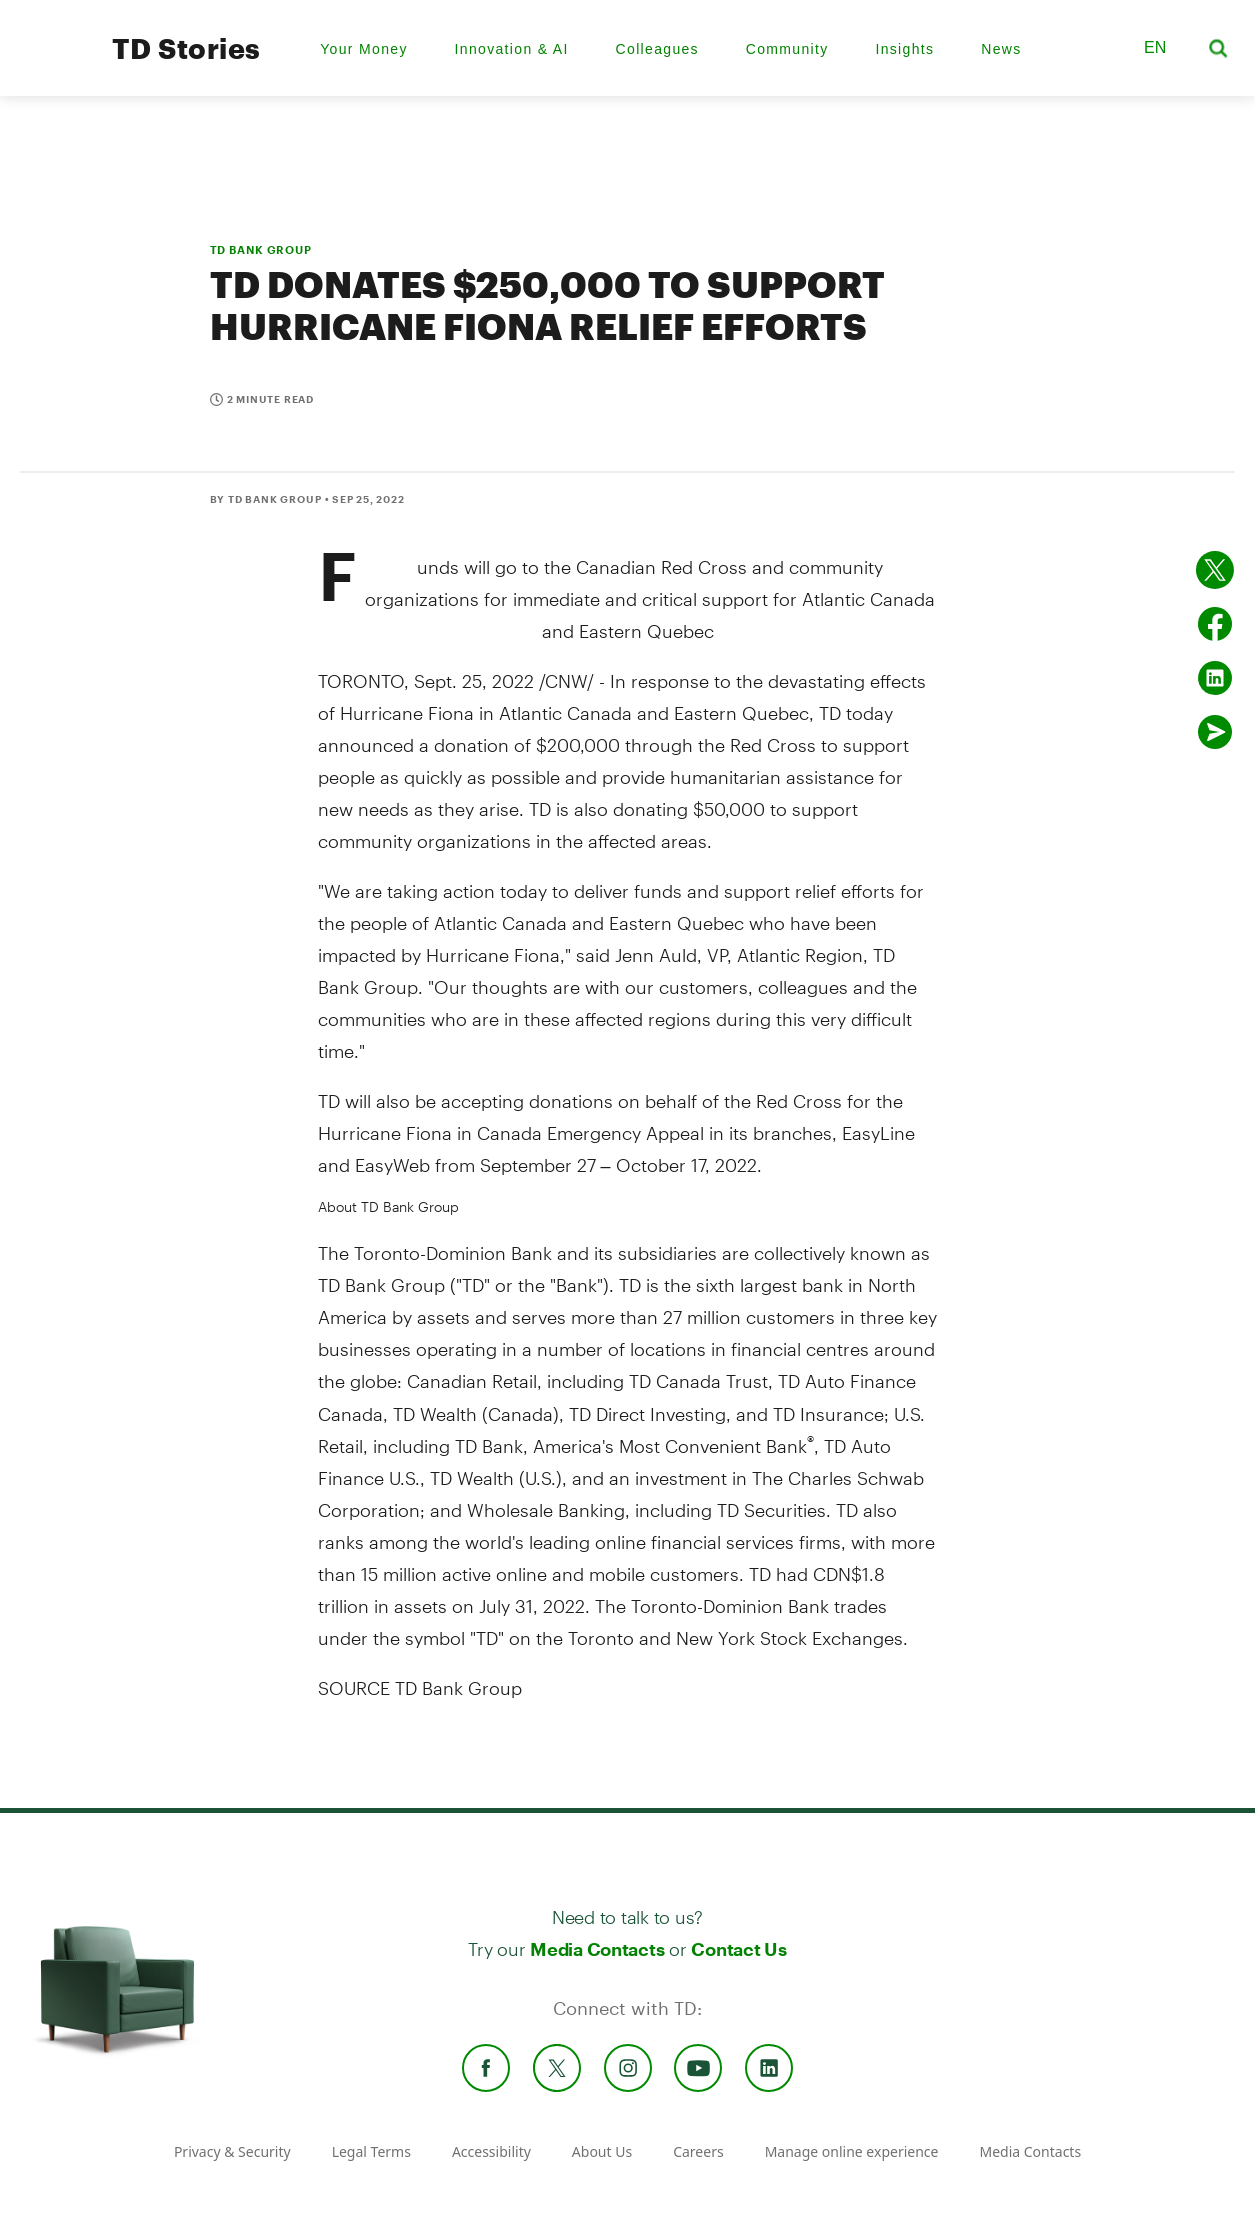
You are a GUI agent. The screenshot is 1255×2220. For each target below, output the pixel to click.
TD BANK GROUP (261, 249)
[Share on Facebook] (1215, 624)
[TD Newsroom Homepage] (51, 65)
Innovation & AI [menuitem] (512, 49)
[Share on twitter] (1215, 570)
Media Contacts (597, 1949)
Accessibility (491, 2151)
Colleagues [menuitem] (657, 49)
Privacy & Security (232, 2151)
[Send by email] (1215, 732)
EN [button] (1155, 47)
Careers (698, 2151)
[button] (1103, 48)
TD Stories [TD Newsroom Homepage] (186, 48)
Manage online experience (852, 2151)
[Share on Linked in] (1215, 678)
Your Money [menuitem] (364, 49)
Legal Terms (371, 2151)
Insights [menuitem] (904, 49)
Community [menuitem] (787, 49)
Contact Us (738, 1949)
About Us (602, 2151)
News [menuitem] (1001, 49)
